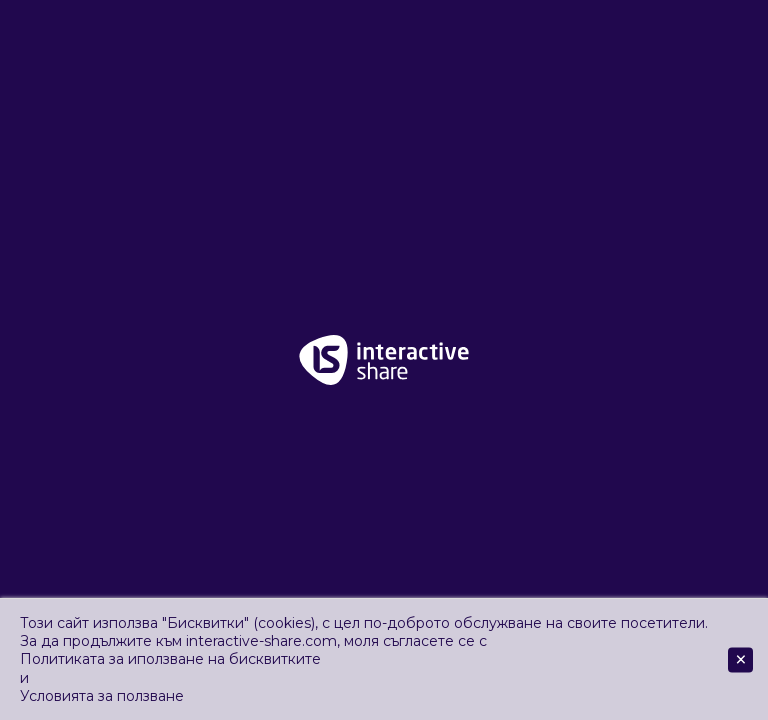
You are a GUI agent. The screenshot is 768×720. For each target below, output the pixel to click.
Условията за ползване (102, 696)
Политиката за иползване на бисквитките (170, 659)
